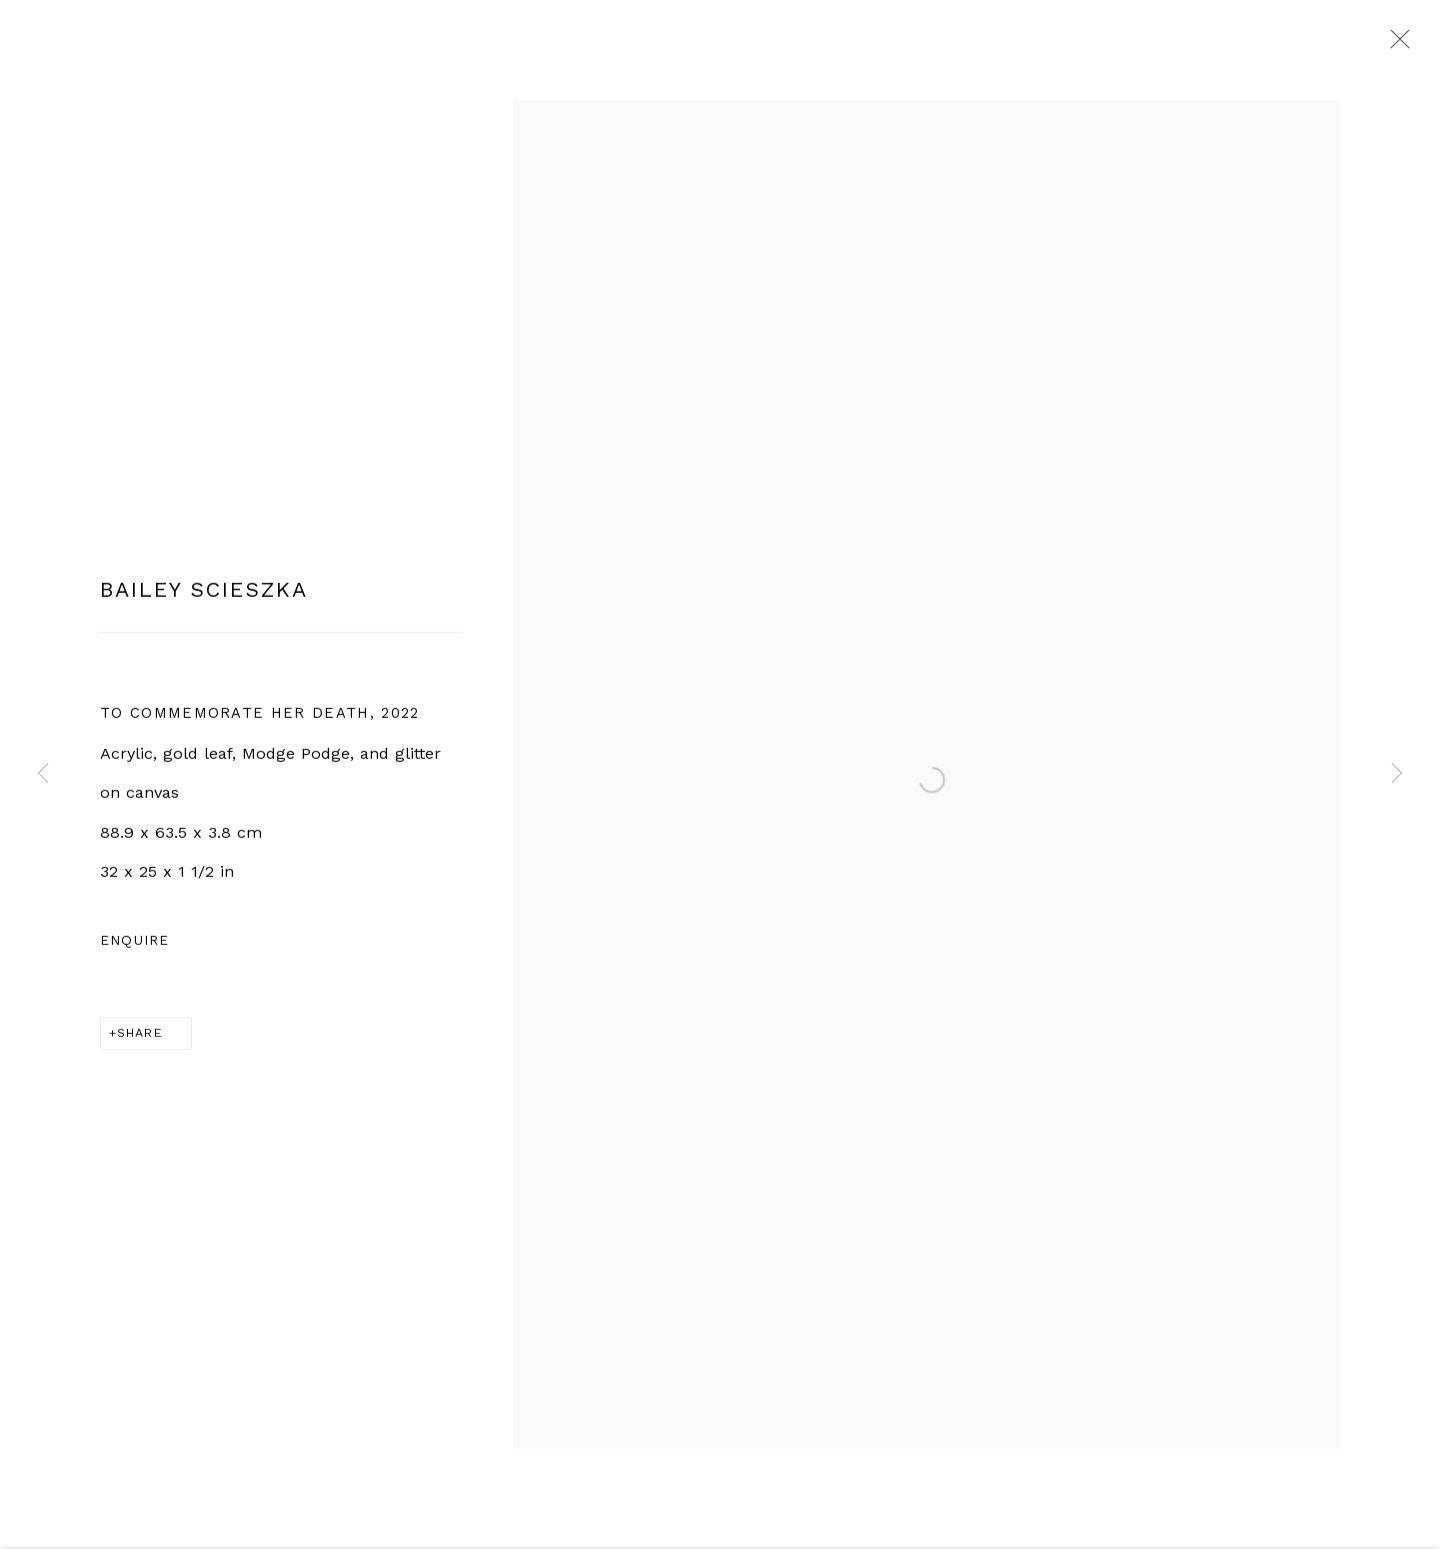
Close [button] (1395, 45)
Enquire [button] (135, 948)
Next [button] (1397, 774)
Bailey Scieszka (204, 597)
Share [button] (140, 1039)
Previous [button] (43, 774)
